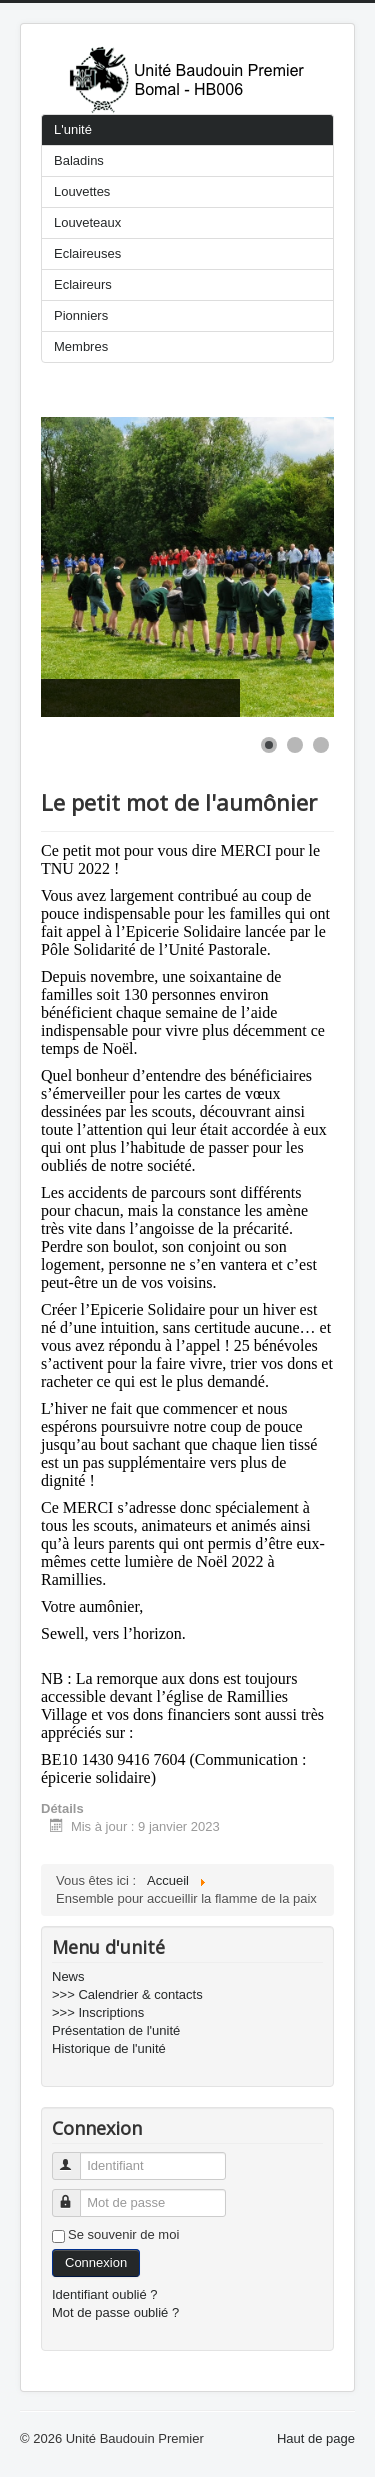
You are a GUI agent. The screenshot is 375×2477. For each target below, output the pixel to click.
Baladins (79, 160)
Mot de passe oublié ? (115, 2312)
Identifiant (75, 2157)
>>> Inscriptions (98, 2012)
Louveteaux (87, 222)
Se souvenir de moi (123, 2234)
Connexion (96, 2262)
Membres (81, 346)
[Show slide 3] (321, 745)
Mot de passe (75, 2194)
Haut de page (316, 2438)
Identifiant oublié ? (105, 2294)
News (68, 1976)
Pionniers (81, 315)
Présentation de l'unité (116, 2030)
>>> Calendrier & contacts (127, 1994)
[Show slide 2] (295, 745)
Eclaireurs (83, 284)
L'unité (73, 129)
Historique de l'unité (109, 2048)
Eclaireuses (87, 253)
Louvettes (82, 191)
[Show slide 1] (269, 745)
